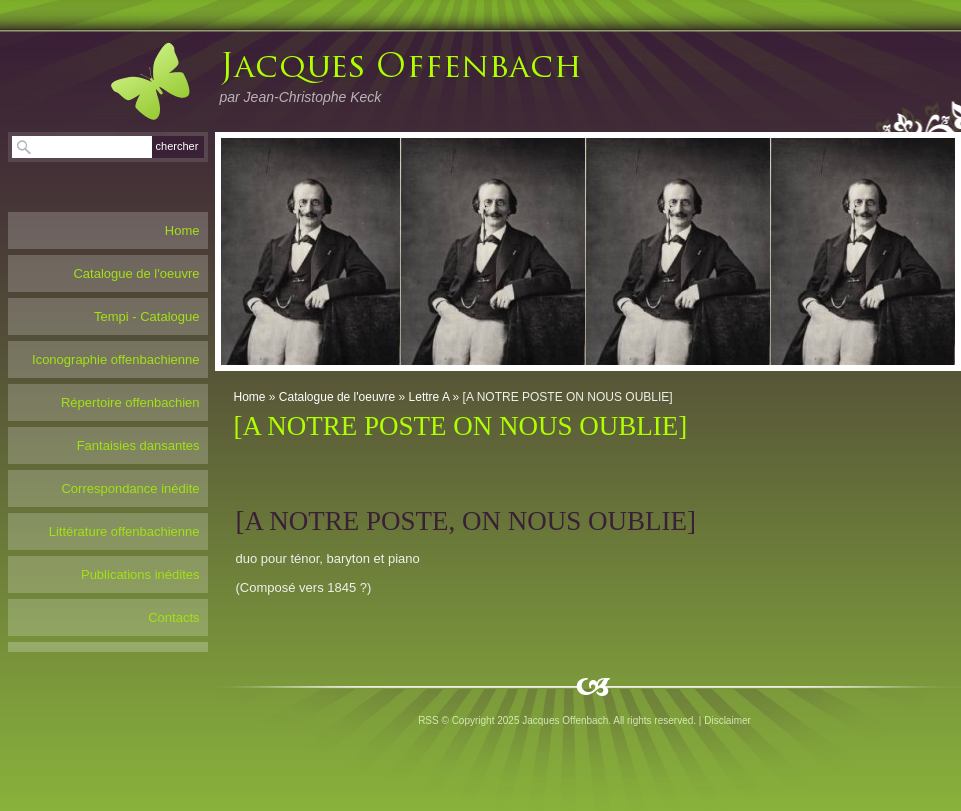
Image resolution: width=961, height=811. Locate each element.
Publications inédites (140, 574)
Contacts (173, 617)
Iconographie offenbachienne (115, 359)
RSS (428, 720)
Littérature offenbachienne (124, 531)
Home (250, 397)
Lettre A (429, 397)
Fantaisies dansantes (138, 445)
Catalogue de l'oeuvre (337, 397)
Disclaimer (727, 720)
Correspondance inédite (130, 488)
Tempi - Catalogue (147, 316)
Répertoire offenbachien (130, 402)
